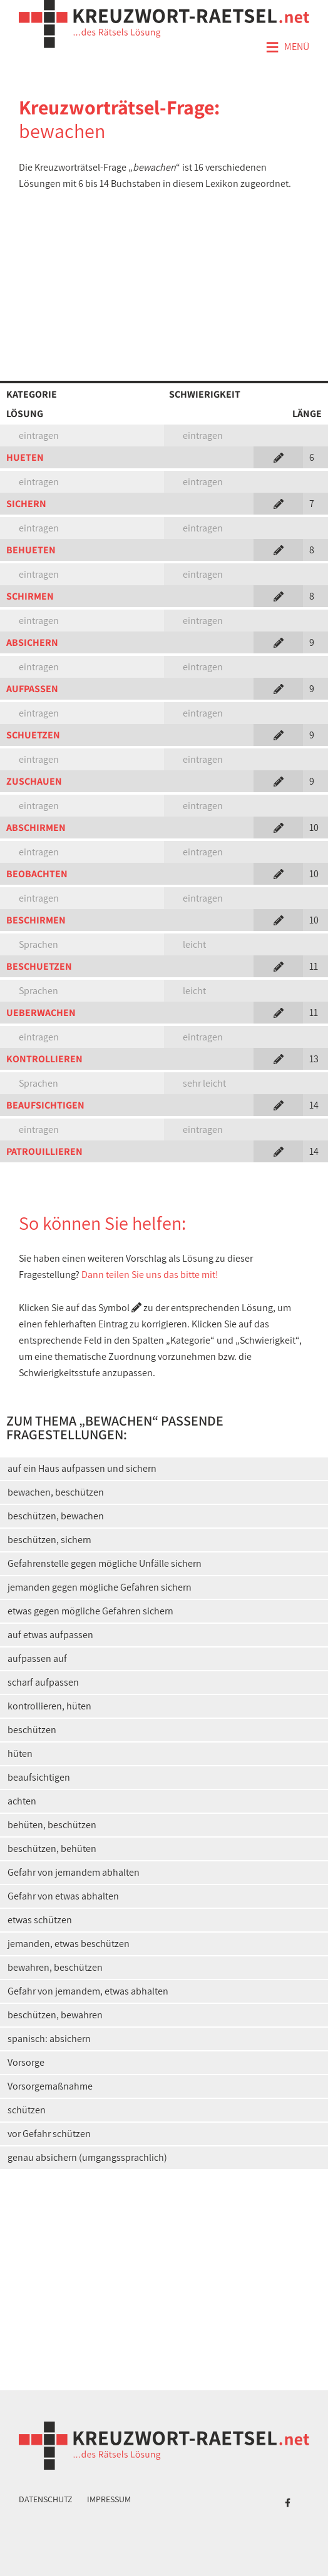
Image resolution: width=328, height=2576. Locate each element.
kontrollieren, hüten (49, 1706)
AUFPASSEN (32, 688)
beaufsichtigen (39, 1777)
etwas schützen (40, 1919)
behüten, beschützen (52, 1824)
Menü (287, 48)
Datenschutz (46, 2499)
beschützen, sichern (49, 1539)
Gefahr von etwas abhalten (63, 1896)
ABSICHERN (32, 642)
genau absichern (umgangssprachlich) (87, 2157)
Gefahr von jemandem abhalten (74, 1872)
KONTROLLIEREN (44, 1058)
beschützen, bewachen (56, 1515)
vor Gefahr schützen (49, 2133)
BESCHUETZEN (39, 966)
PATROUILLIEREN (44, 1151)
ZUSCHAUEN (34, 781)
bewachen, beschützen (56, 1492)
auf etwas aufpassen (50, 1634)
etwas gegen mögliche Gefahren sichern (90, 1611)
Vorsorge (26, 2062)
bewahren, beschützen (55, 1967)
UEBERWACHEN (41, 1012)
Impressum (109, 2499)
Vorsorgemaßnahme (50, 2086)
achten (22, 1801)
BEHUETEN (31, 549)
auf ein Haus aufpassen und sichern (82, 1468)
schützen (27, 2109)
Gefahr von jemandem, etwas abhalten (88, 1991)
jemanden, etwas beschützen (69, 1943)
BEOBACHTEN (37, 873)
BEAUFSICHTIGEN (45, 1105)
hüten (20, 1753)
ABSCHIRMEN (36, 827)
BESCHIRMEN (36, 920)
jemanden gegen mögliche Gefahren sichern (100, 1587)
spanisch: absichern (49, 2038)
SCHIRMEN (30, 596)
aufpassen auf (37, 1658)
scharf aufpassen (43, 1682)
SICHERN (26, 503)
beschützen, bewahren (55, 2014)
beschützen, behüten (52, 1848)
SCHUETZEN (33, 735)
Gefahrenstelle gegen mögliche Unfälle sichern (105, 1563)
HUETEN (25, 457)
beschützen (32, 1729)
